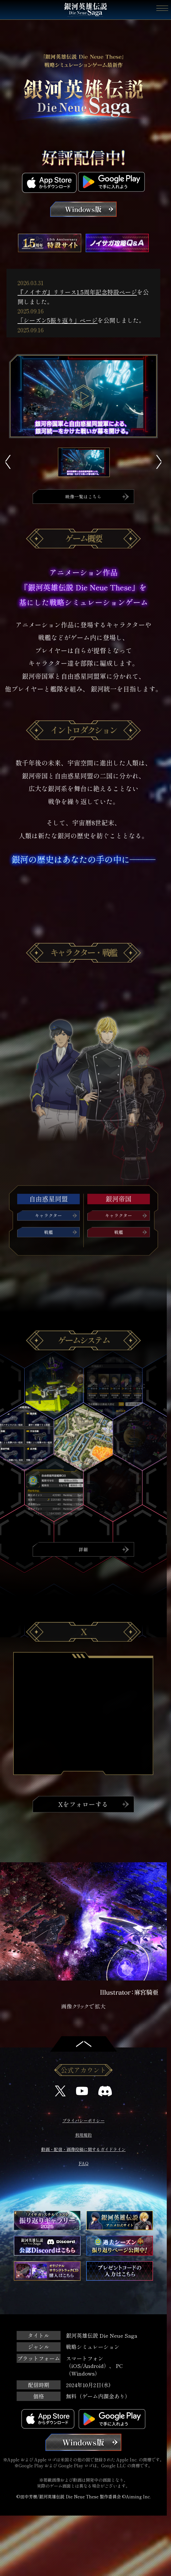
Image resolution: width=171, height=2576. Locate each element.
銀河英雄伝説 (85, 10)
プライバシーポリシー (83, 2122)
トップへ (83, 2041)
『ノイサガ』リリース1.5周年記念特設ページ (77, 292)
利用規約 (83, 2136)
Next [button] (159, 462)
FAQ (83, 2166)
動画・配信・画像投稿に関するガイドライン (83, 2151)
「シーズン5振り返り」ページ (57, 320)
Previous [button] (8, 462)
